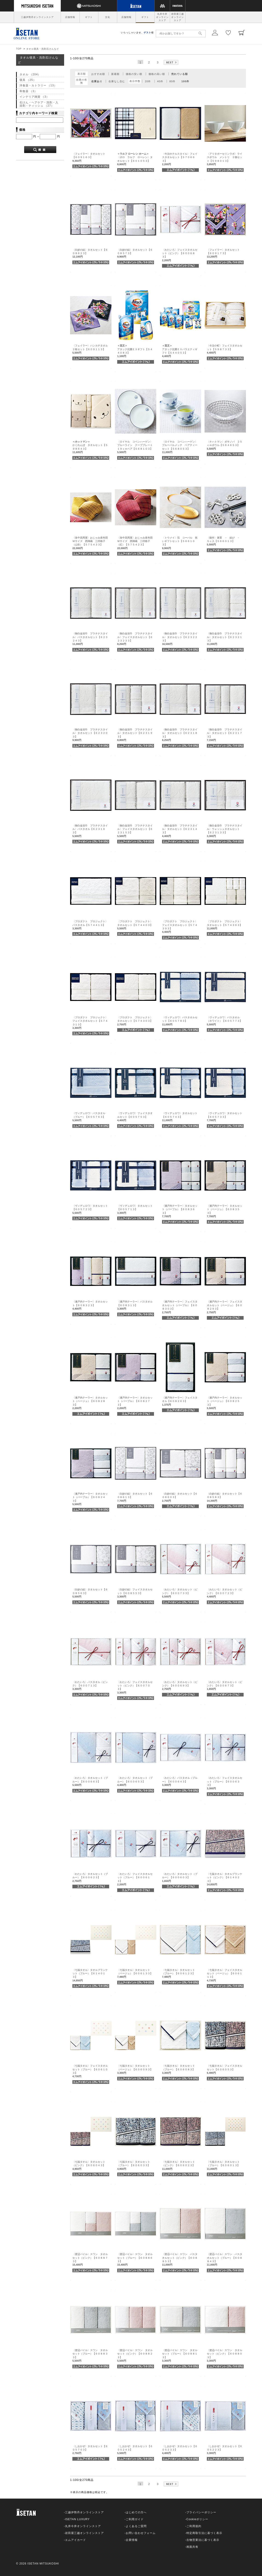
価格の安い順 (134, 74)
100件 (185, 81)
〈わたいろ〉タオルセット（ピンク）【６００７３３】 (179, 1593)
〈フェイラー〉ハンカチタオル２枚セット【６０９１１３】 (90, 349)
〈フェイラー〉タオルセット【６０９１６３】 (88, 157)
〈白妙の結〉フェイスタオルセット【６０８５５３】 (135, 1593)
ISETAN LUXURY (77, 2519)
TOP (18, 49)
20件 (148, 81)
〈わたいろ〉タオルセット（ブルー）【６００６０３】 (179, 1877)
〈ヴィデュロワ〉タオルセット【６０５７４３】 (179, 1117)
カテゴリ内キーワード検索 (38, 113)
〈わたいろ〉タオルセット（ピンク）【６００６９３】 (179, 1686)
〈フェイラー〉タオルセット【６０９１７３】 (223, 253)
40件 (160, 81)
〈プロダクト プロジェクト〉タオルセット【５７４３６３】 (224, 925)
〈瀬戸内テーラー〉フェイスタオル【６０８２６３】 (179, 1401)
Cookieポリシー (197, 2519)
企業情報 (132, 2540)
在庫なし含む (116, 81)
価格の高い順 (156, 74)
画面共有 (192, 2546)
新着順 (115, 74)
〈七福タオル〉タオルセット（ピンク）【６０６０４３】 (88, 2165)
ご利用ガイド (135, 2519)
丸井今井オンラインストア (162, 17)
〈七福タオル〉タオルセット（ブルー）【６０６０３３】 (133, 2165)
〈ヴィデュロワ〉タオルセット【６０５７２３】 (90, 1209)
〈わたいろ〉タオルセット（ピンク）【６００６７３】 (224, 1686)
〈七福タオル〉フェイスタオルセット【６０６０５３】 (224, 2069)
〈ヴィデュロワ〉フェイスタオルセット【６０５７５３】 (135, 1117)
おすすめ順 (98, 74)
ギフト (89, 17)
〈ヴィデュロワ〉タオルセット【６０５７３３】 (224, 1117)
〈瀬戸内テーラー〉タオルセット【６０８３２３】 (90, 1305)
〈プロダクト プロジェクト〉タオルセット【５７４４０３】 (135, 925)
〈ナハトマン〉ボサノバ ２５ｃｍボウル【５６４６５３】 (224, 445)
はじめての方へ (136, 2512)
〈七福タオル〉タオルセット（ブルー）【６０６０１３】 (223, 2165)
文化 (107, 17)
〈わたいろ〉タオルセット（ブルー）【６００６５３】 (135, 1781)
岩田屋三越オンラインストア (177, 17)
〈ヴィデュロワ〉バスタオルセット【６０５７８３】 (179, 1021)
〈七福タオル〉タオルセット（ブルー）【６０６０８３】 (178, 2069)
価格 (22, 129)
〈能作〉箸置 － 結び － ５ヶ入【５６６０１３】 (224, 541)
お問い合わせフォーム (141, 2533)
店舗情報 (70, 17)
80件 (172, 81)
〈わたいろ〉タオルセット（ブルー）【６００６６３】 (90, 1781)
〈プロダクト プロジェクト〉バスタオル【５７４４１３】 (90, 925)
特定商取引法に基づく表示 (204, 2533)
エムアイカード (75, 2540)
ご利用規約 (193, 2526)
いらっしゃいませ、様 (137, 32)
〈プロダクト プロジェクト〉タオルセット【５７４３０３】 (135, 1021)
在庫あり (96, 81)
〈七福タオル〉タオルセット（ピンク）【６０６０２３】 (178, 2165)
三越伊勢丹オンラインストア (37, 17)
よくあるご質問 (136, 2526)
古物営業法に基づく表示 (202, 2540)
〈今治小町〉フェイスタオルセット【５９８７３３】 (224, 349)
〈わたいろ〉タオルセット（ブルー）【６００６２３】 (90, 1877)
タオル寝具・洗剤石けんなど (42, 49)
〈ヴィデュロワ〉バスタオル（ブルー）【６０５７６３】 (88, 1117)
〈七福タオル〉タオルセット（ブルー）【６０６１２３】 (178, 1973)
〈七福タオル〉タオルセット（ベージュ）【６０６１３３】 (135, 1973)
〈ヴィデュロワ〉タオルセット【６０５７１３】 (135, 1209)
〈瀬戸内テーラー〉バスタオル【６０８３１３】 (135, 1305)
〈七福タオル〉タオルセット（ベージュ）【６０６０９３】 (135, 2069)
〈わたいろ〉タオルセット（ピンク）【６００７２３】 (224, 1593)
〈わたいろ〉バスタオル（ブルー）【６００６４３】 (179, 1781)
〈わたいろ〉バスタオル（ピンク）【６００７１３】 (90, 1686)
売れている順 (179, 74)
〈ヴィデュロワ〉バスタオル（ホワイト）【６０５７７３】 (224, 1021)
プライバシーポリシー (201, 2512)
